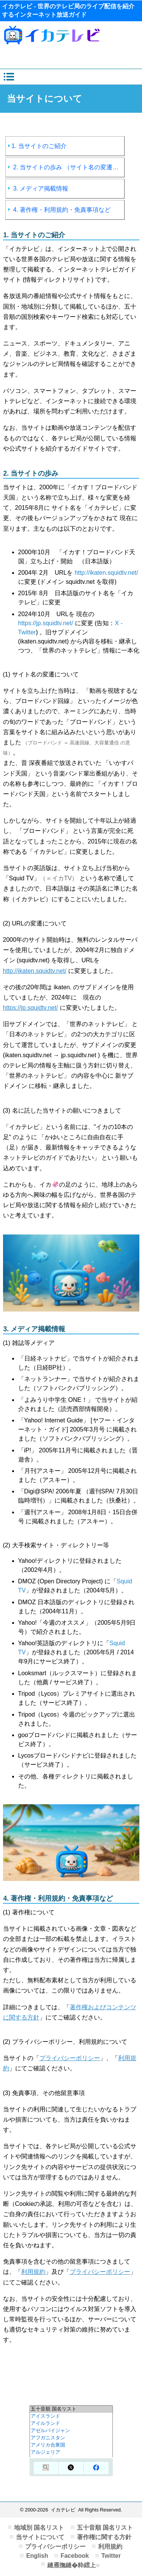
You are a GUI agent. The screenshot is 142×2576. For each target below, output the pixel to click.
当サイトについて (40, 2537)
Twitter (111, 2555)
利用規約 (33, 2272)
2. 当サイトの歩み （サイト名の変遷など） (66, 167)
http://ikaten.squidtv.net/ (106, 572)
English (37, 2555)
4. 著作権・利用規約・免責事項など (59, 210)
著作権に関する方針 (104, 2537)
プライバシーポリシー (69, 2058)
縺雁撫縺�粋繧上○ (73, 2565)
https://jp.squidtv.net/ (45, 623)
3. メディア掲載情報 (38, 188)
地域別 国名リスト (39, 2527)
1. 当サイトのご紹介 (37, 146)
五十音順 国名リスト (105, 2527)
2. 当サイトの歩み (31, 473)
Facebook (75, 2555)
